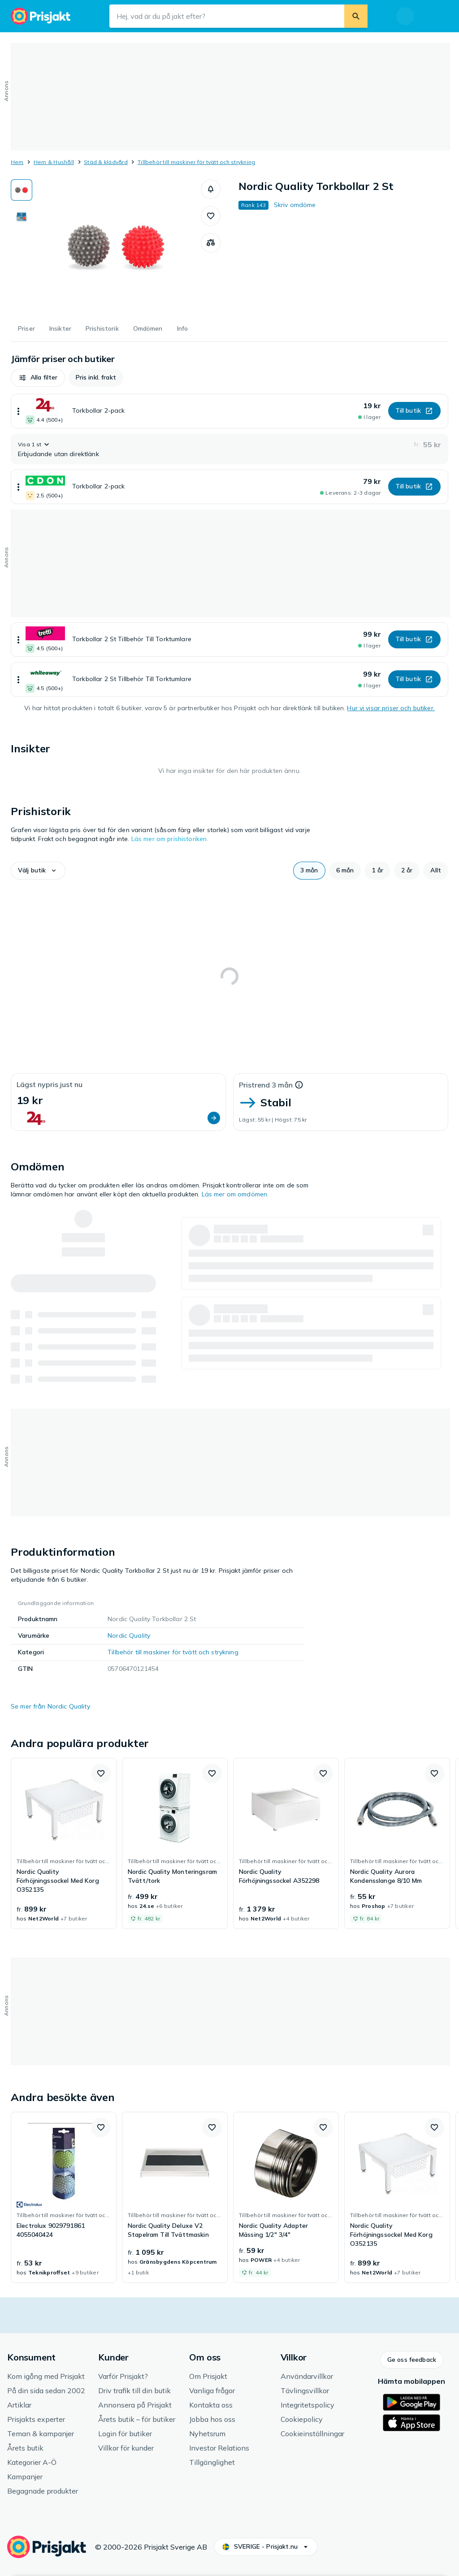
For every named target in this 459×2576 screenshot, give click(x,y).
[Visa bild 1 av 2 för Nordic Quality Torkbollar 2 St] (21, 190)
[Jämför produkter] (211, 243)
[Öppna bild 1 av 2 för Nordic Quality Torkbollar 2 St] (116, 246)
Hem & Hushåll (54, 162)
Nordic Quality (129, 1635)
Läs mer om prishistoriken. (169, 839)
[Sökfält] (226, 16)
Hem (17, 162)
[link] (64, 1843)
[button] (211, 189)
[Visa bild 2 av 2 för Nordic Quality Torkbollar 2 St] (21, 218)
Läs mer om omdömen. (235, 1194)
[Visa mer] (18, 411)
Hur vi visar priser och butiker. (390, 708)
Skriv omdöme (295, 205)
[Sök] (356, 16)
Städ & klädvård (106, 162)
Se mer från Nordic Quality (50, 1706)
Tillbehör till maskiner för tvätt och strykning (196, 162)
